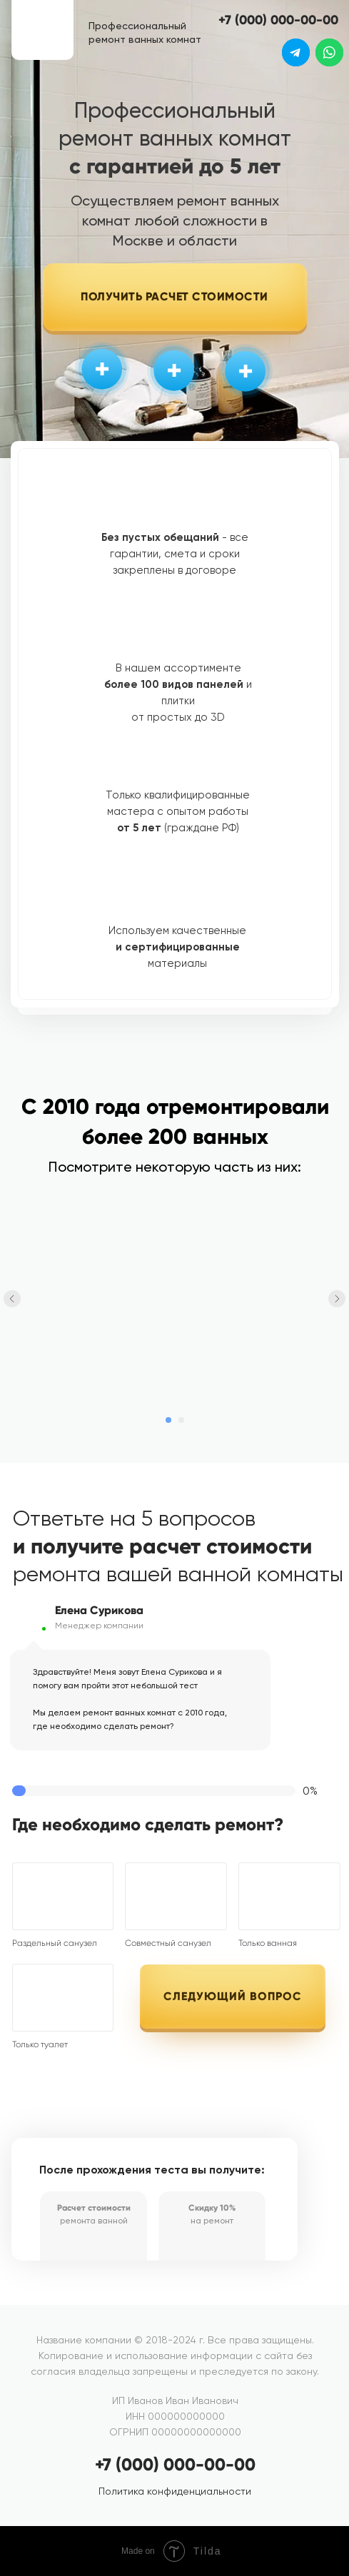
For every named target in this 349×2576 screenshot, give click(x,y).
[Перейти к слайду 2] (181, 1420)
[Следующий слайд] (336, 1298)
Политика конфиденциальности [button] (174, 2491)
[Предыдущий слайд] (12, 1298)
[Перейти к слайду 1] (168, 1420)
